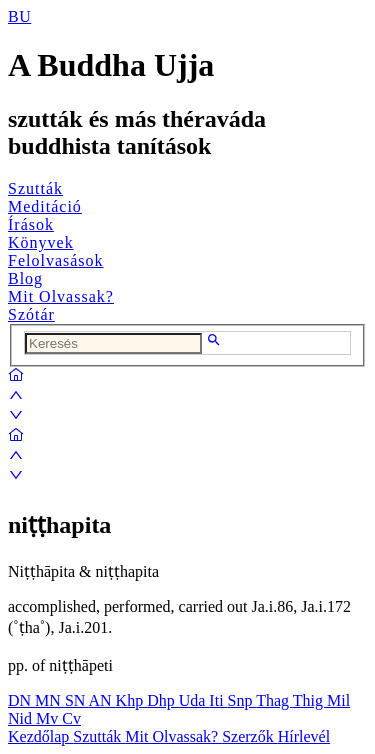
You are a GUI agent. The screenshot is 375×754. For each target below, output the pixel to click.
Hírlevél (304, 736)
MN (50, 700)
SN (77, 700)
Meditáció (45, 206)
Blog (25, 278)
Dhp (163, 700)
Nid (22, 718)
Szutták (35, 188)
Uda (194, 700)
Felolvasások (56, 260)
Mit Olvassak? (61, 296)
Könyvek (41, 242)
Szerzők (250, 736)
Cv (71, 718)
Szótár (31, 314)
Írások (31, 224)
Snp (242, 700)
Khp (132, 700)
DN (21, 700)
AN (101, 700)
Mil (338, 700)
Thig (310, 700)
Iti (218, 700)
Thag (274, 700)
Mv (49, 718)
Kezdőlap (40, 736)
